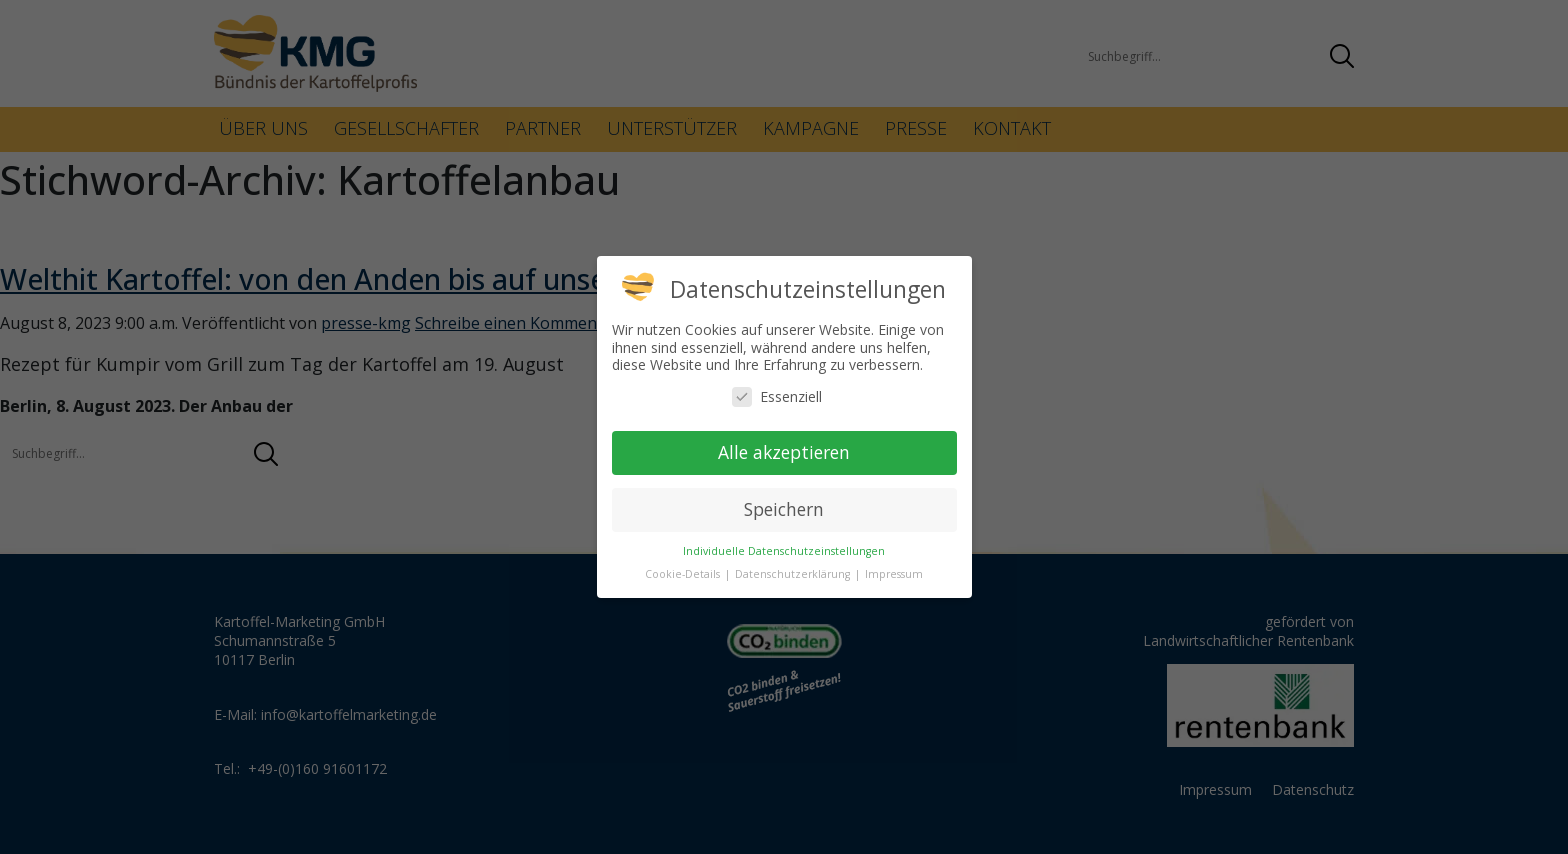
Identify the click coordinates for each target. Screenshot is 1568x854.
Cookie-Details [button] (684, 574)
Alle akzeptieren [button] (784, 452)
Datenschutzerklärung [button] (794, 574)
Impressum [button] (894, 574)
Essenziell (777, 396)
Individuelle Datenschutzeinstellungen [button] (784, 551)
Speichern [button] (784, 509)
